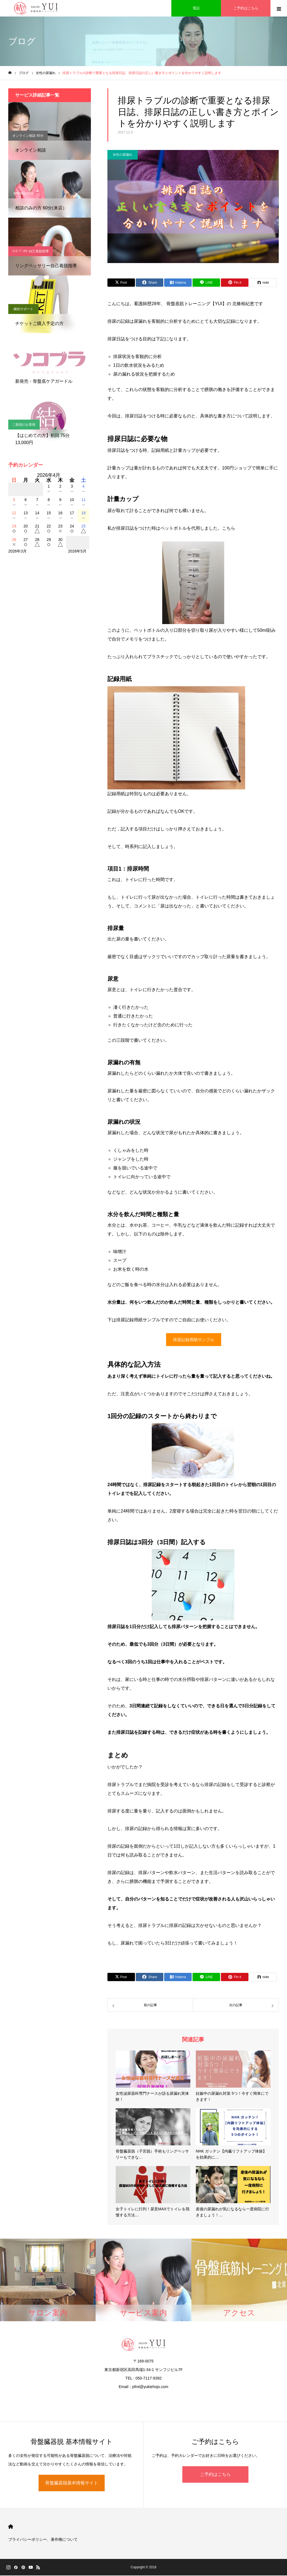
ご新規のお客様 (24, 424)
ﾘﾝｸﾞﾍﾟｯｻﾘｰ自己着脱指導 (30, 251)
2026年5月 (77, 551)
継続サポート (23, 309)
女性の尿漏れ (122, 155)
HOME (10, 2527)
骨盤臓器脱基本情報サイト (71, 2483)
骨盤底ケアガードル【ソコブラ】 (37, 367)
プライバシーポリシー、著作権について (43, 2540)
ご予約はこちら (215, 2475)
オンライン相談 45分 (28, 136)
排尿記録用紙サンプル (194, 1340)
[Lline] (206, 282)
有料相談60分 (23, 193)
